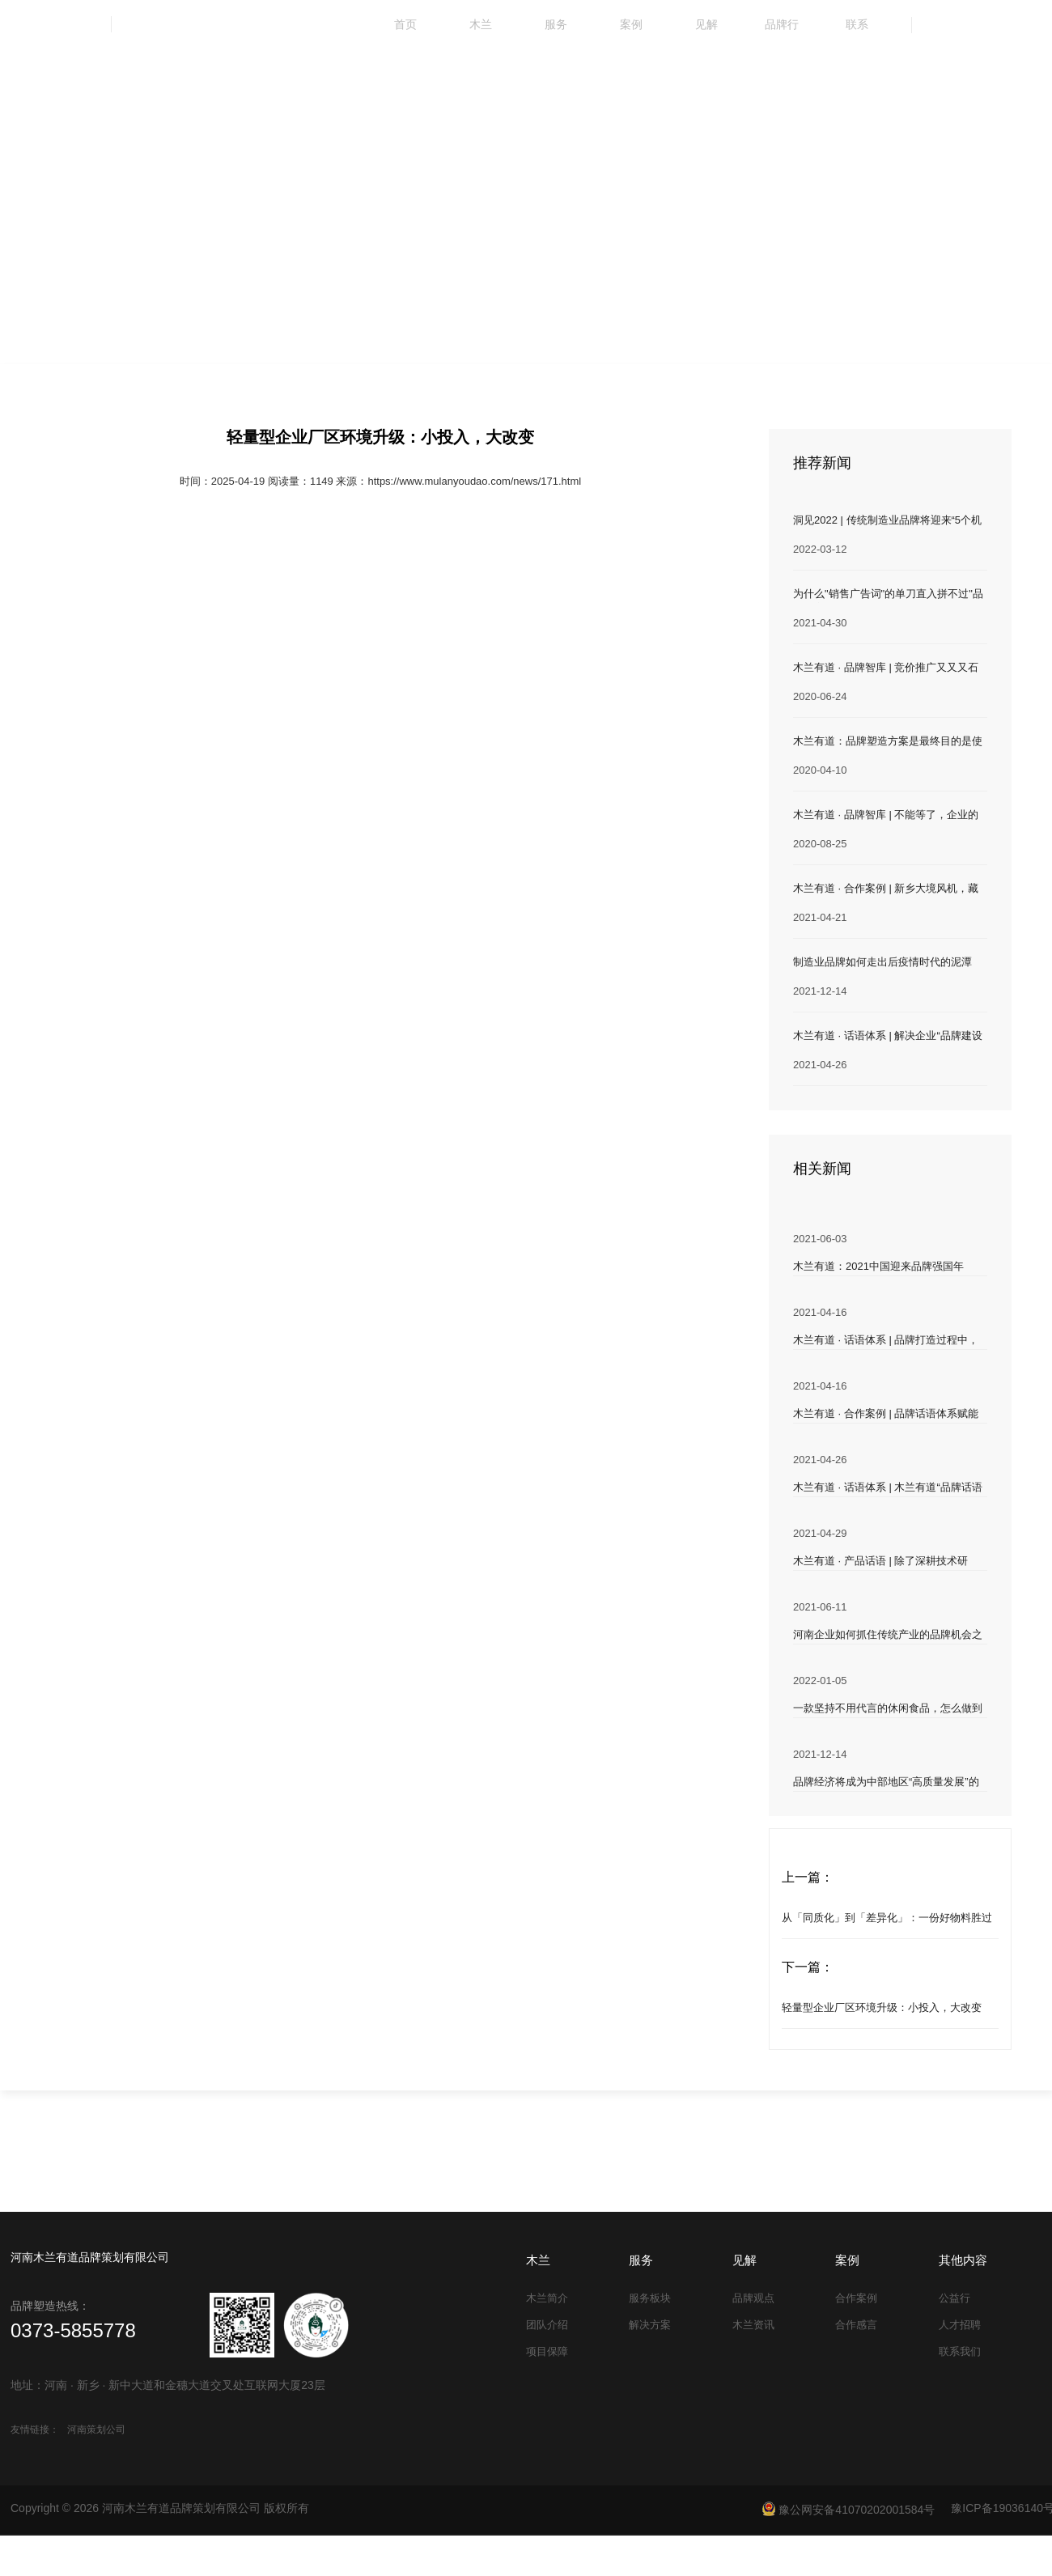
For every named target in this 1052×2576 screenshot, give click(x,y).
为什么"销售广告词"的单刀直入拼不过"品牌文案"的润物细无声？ (888, 595)
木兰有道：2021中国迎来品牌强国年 (878, 1266)
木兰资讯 (753, 2325)
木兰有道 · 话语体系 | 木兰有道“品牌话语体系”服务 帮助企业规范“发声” (887, 1488)
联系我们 (960, 2351)
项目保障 (547, 2351)
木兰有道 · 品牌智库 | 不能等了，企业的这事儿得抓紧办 (885, 816)
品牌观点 (753, 2298)
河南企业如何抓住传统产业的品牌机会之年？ (887, 1636)
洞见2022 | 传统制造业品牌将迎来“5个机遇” (887, 521)
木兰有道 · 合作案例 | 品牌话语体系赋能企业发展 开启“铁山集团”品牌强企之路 (885, 1415)
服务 (556, 24)
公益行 (954, 2298)
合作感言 (856, 2325)
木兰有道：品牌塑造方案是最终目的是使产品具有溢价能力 (887, 742)
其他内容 (963, 2260)
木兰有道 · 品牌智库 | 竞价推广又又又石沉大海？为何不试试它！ (885, 669)
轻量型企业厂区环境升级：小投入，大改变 (882, 2007)
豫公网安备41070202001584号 (848, 2509)
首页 (405, 24)
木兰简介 (547, 2298)
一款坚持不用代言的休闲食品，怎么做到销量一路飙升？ (887, 1709)
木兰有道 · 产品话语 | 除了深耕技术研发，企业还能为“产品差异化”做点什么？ (886, 1562)
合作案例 (856, 2298)
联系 (857, 24)
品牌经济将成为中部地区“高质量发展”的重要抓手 (886, 1783)
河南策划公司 (96, 2429)
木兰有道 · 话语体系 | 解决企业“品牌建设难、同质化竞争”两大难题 (887, 1037)
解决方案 (650, 2325)
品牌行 (782, 24)
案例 (631, 24)
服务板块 (650, 2298)
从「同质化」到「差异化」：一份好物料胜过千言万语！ (887, 1925)
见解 (706, 24)
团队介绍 (547, 2325)
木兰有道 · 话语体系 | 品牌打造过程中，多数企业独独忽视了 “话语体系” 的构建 (885, 1341)
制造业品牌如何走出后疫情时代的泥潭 (882, 962)
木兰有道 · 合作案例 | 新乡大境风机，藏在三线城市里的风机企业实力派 (885, 890)
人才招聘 (960, 2325)
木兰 (480, 24)
